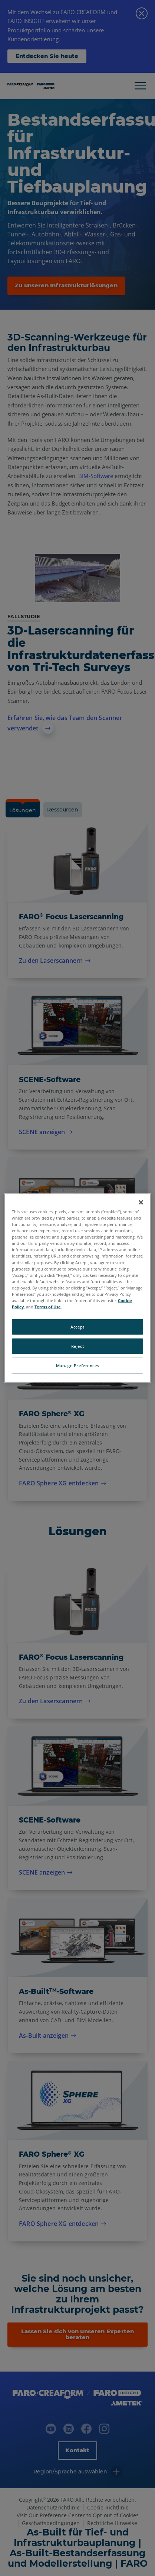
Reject (77, 1346)
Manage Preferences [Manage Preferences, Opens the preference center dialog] (77, 1365)
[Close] (141, 1202)
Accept (77, 1327)
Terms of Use (47, 1307)
